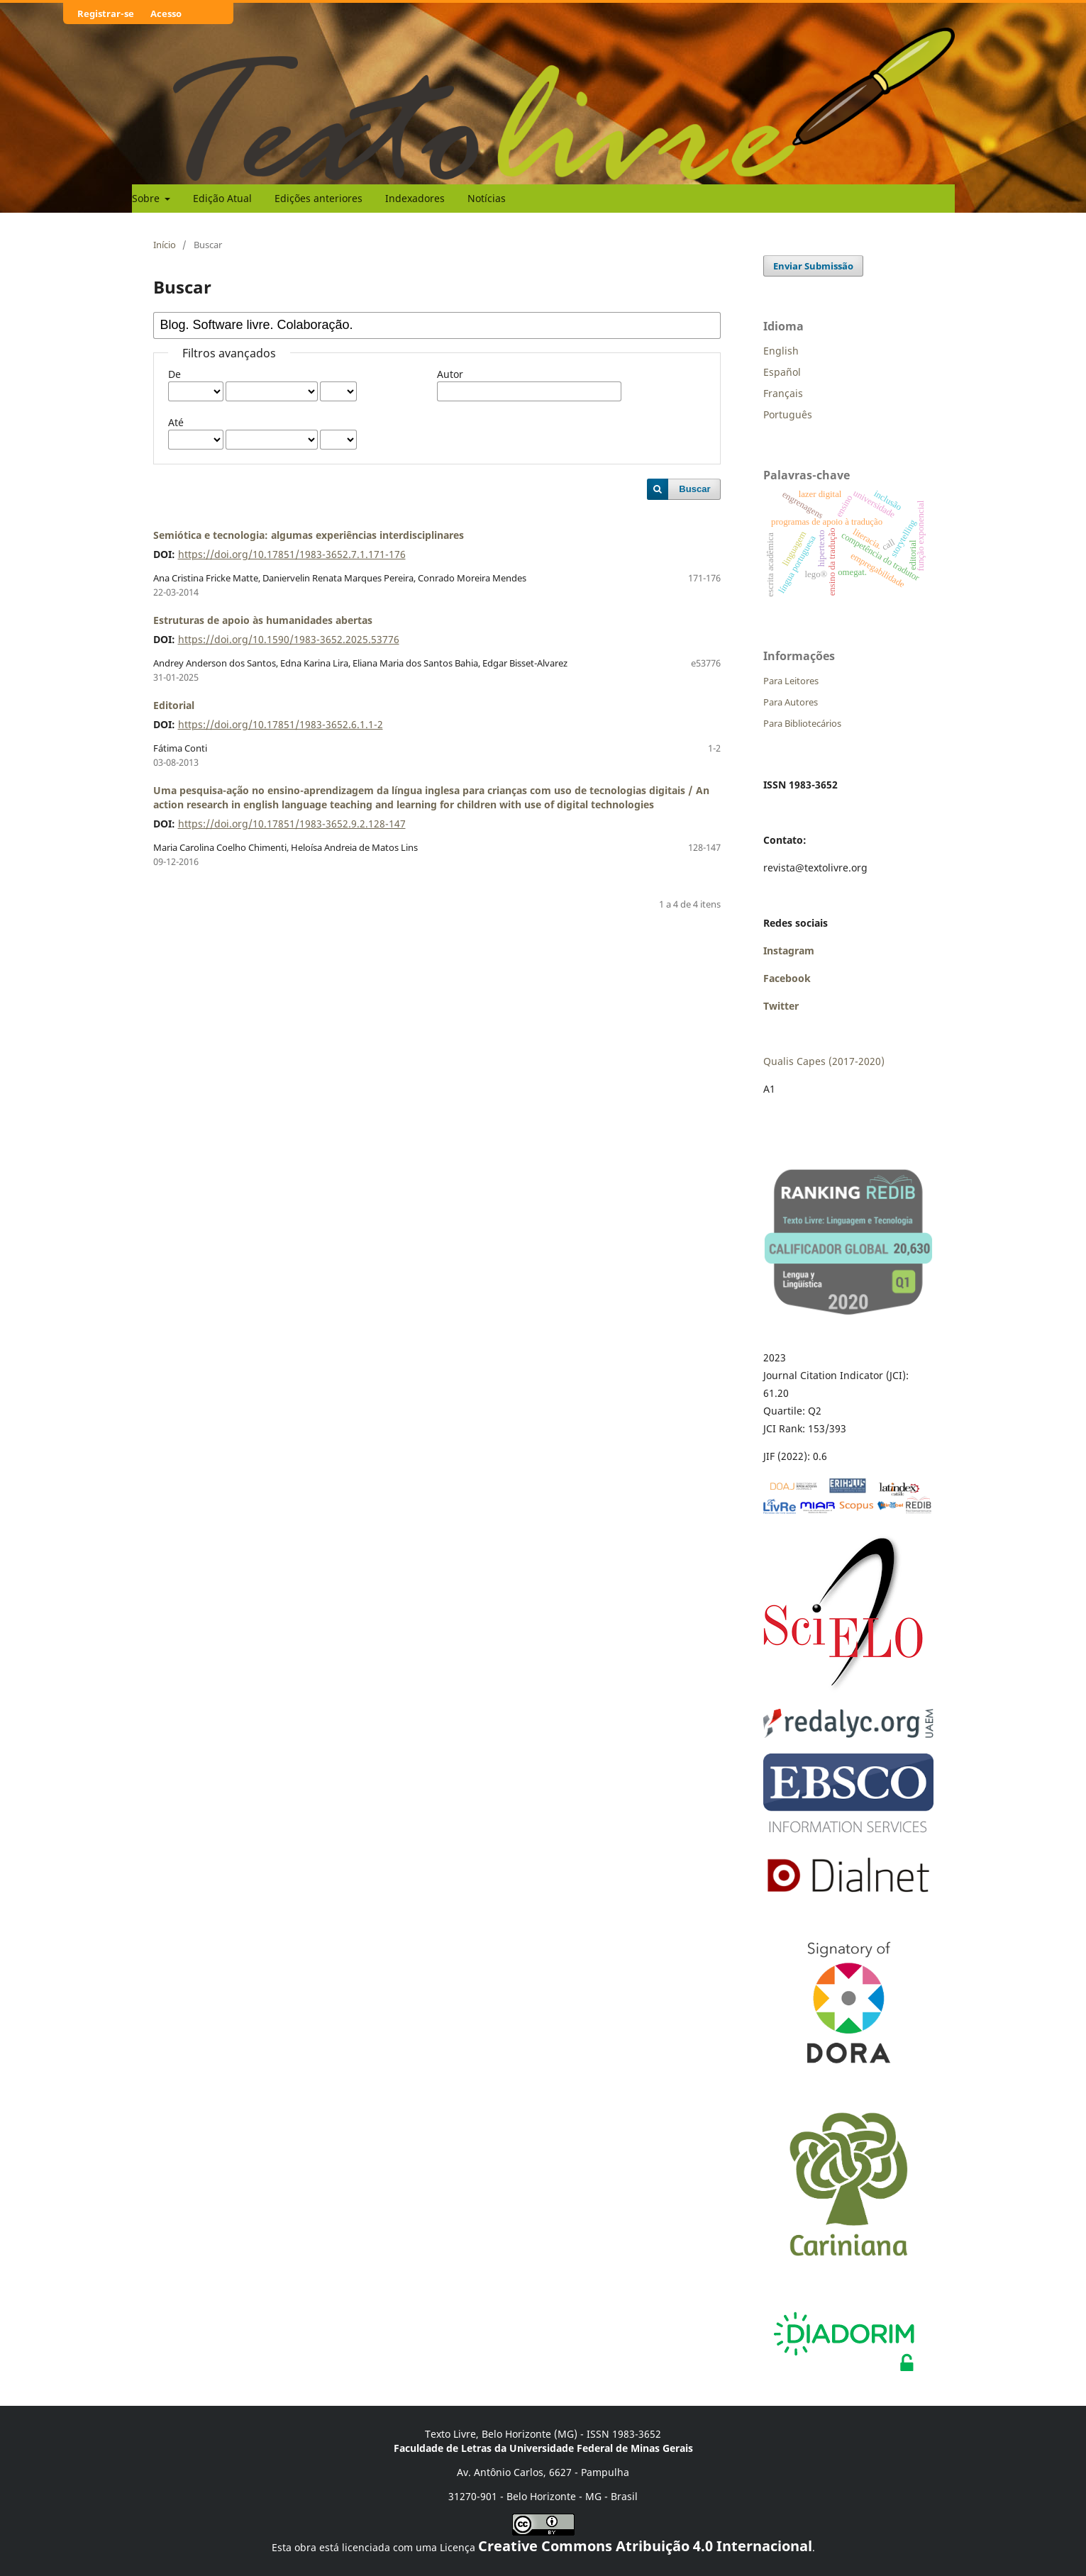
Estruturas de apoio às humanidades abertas (262, 620)
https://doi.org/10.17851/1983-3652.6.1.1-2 (280, 724)
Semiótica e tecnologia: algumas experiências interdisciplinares (308, 535)
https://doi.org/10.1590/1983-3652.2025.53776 (288, 639)
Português (787, 414)
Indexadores (415, 198)
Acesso (166, 13)
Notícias (486, 198)
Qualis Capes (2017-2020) (824, 1061)
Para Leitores (791, 680)
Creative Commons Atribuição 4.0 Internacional (645, 2545)
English (781, 350)
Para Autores (790, 702)
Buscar (694, 489)
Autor (450, 374)
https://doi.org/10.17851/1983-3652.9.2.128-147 (292, 823)
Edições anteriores (318, 198)
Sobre (147, 198)
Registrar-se (105, 13)
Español (782, 372)
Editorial (173, 705)
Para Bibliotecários (802, 723)
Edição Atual (222, 198)
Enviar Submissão (813, 266)
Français (783, 393)
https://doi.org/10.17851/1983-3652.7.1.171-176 (292, 554)
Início (164, 244)
